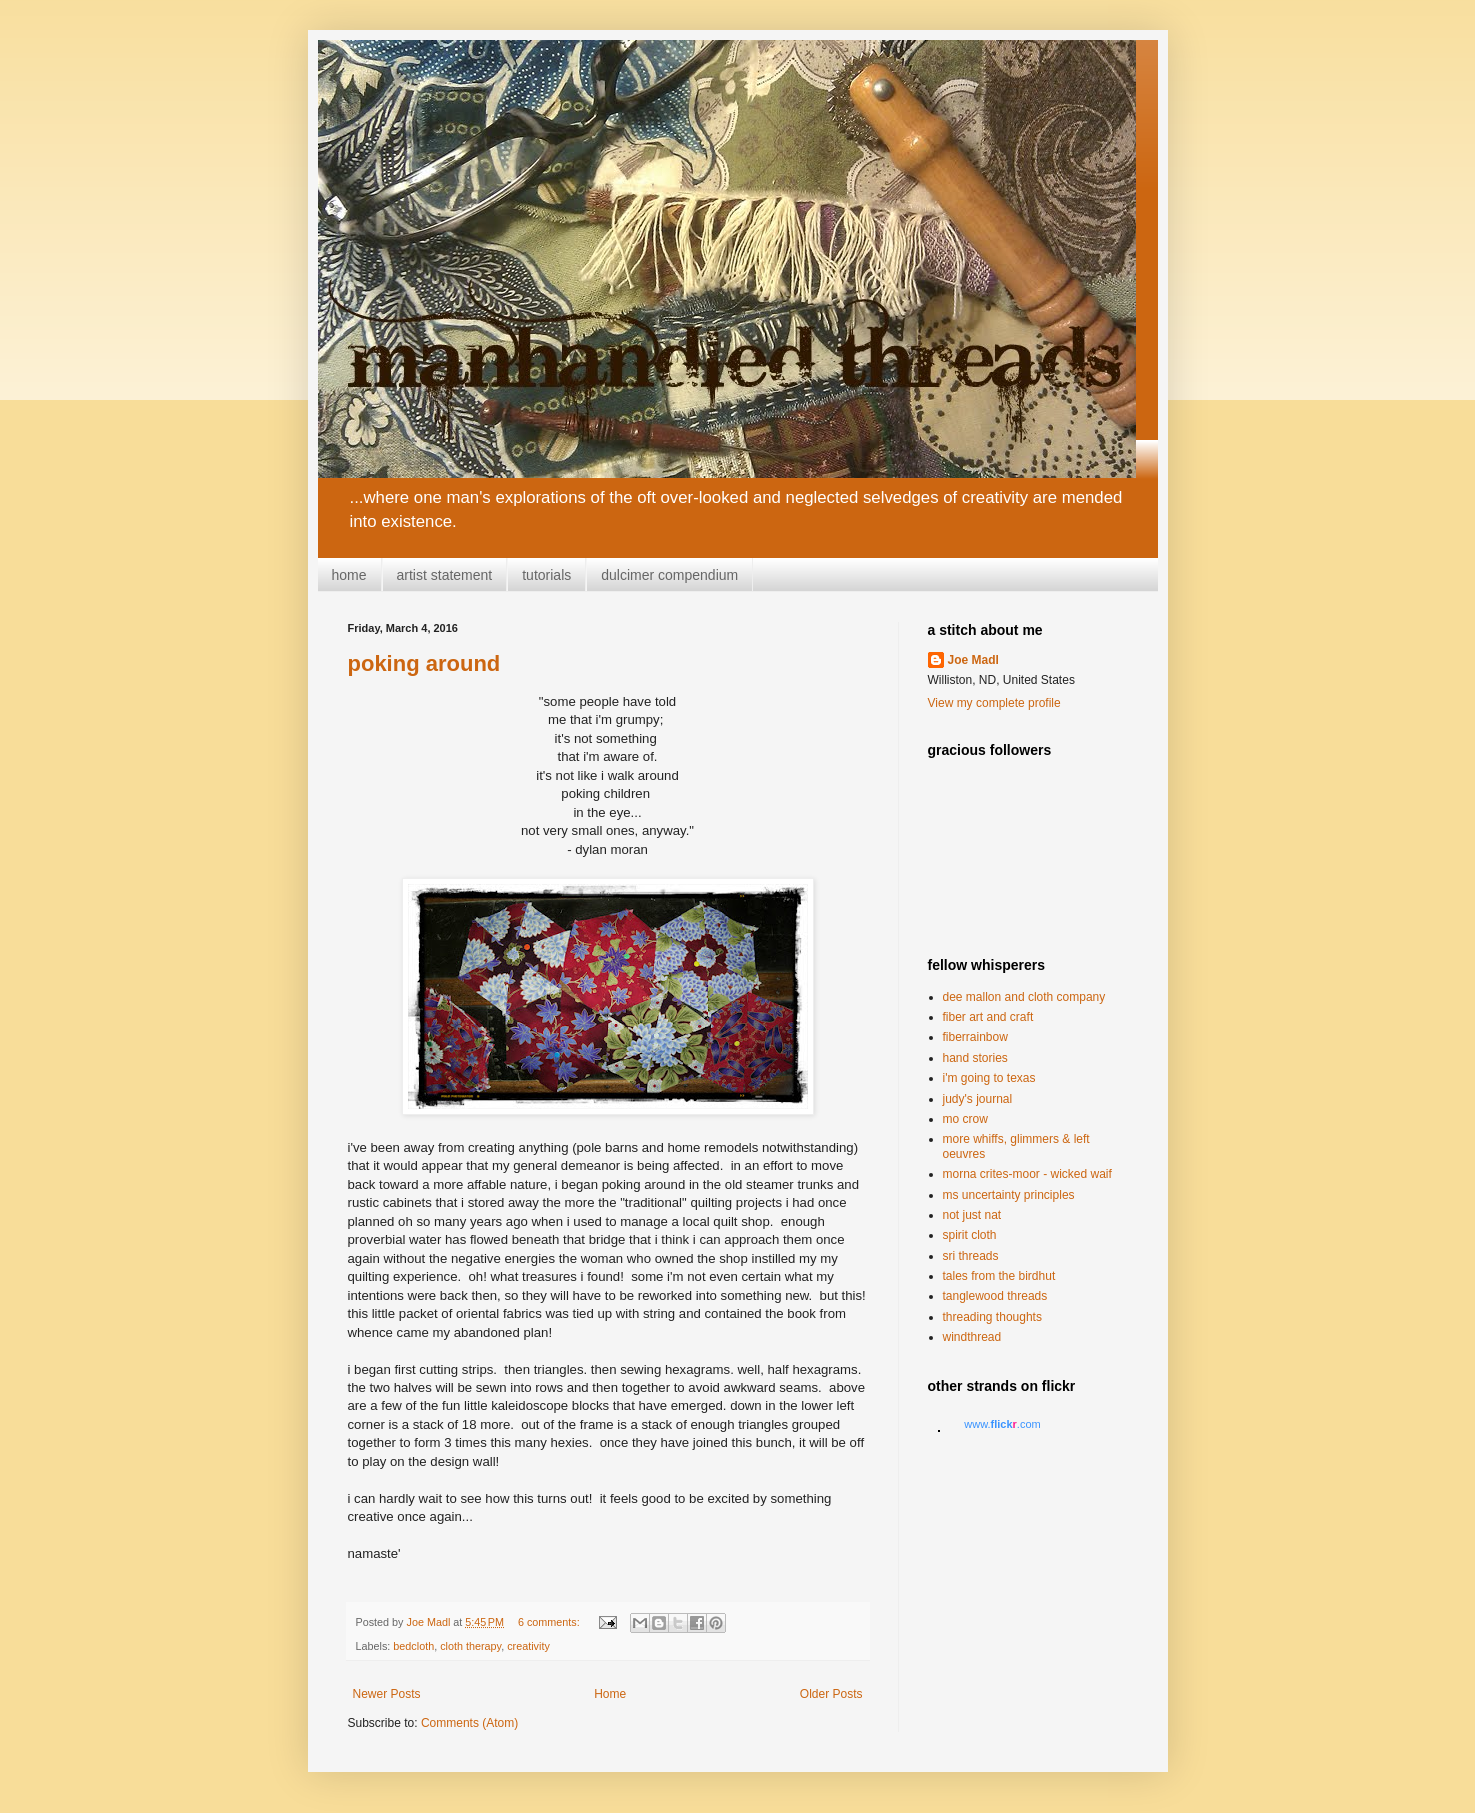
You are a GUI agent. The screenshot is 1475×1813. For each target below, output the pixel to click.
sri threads (971, 1256)
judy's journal (978, 1099)
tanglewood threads (995, 1296)
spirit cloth (970, 1235)
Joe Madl (973, 660)
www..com (1002, 1424)
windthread (972, 1337)
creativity (528, 1646)
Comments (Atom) (469, 1723)
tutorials (546, 575)
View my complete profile (994, 703)
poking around (424, 663)
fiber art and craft (988, 1017)
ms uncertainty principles (1009, 1195)
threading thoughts (992, 1317)
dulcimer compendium (669, 575)
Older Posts (831, 1694)
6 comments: (550, 1622)
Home (610, 1694)
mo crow (965, 1119)
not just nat (972, 1215)
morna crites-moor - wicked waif (1027, 1174)
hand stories (975, 1058)
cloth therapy (470, 1646)
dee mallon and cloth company (1024, 997)
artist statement (445, 575)
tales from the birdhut (999, 1276)
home (349, 575)
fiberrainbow (975, 1037)
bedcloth (413, 1646)
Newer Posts (387, 1694)
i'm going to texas (989, 1078)
